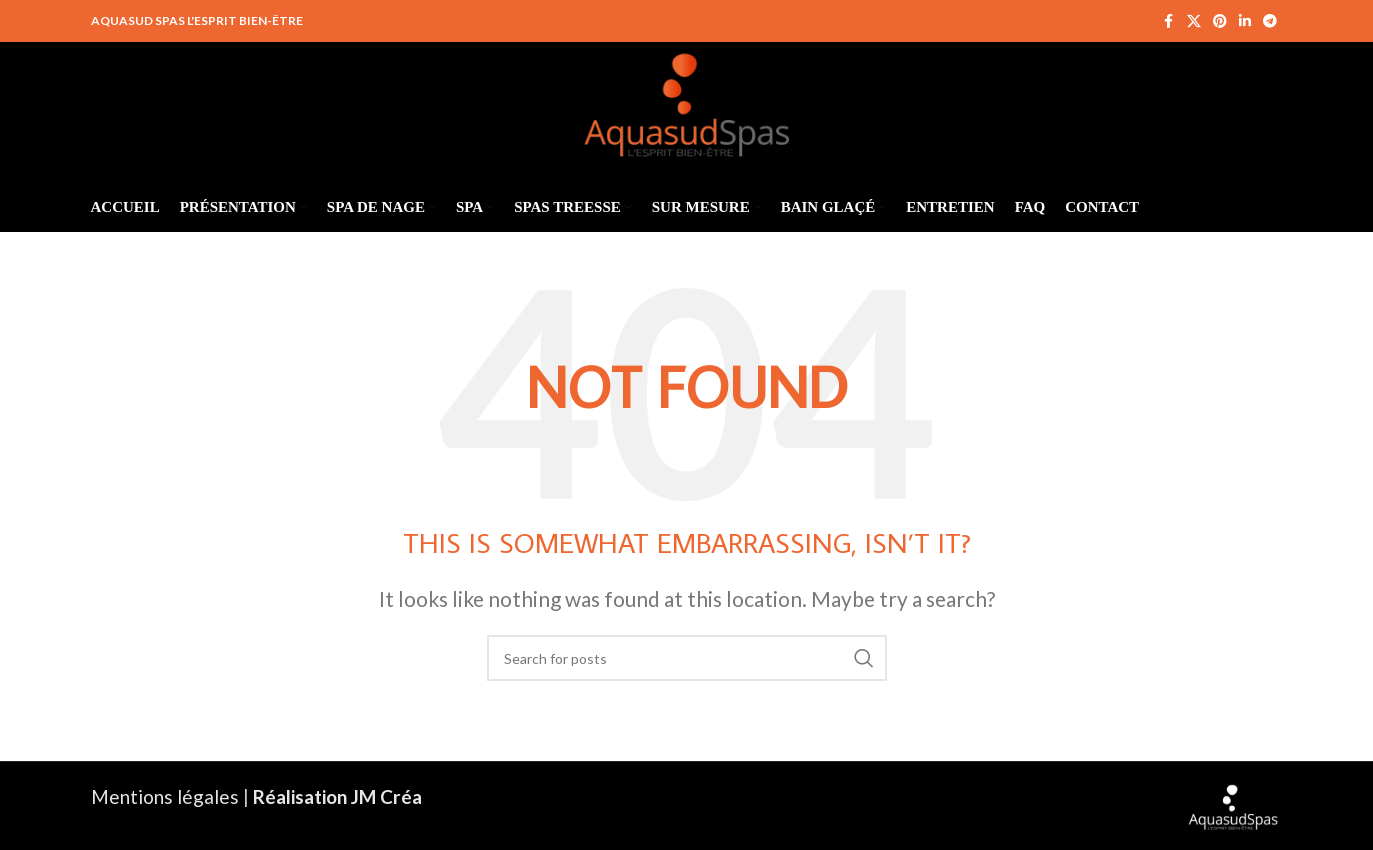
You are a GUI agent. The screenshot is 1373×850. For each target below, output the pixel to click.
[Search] (687, 658)
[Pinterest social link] (1220, 21)
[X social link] (1194, 21)
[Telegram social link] (1270, 21)
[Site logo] (686, 99)
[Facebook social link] (1169, 21)
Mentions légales (165, 796)
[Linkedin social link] (1245, 21)
